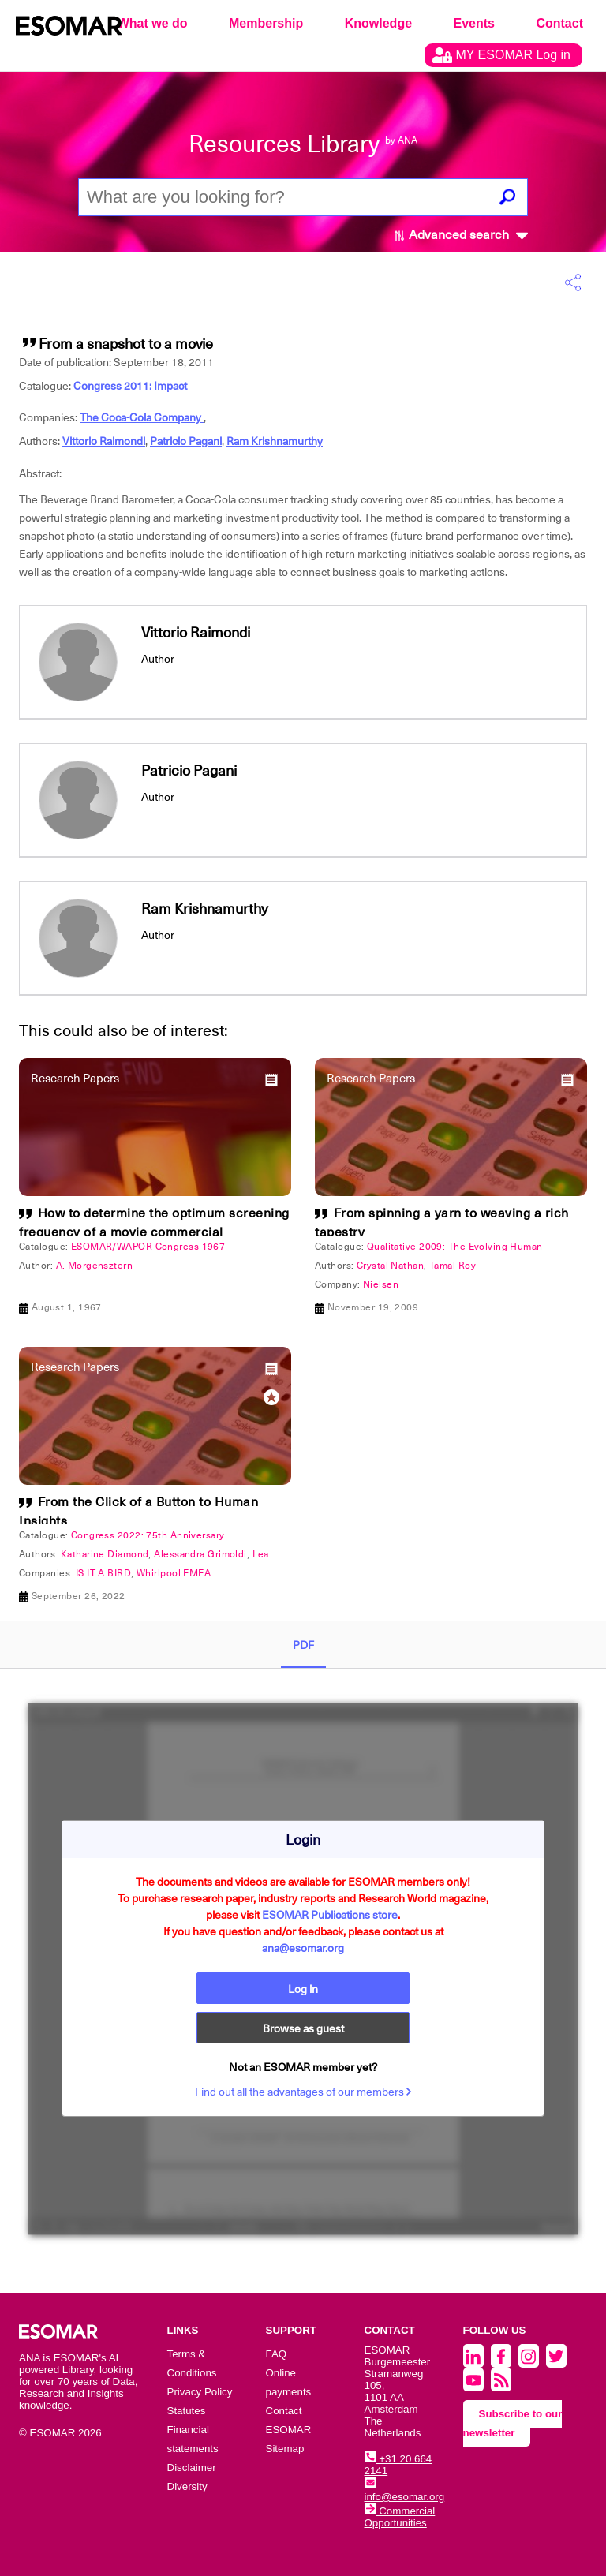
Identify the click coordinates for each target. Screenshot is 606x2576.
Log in (303, 1989)
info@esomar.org (405, 2491)
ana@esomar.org (303, 1948)
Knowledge (378, 23)
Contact (559, 23)
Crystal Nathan (390, 1265)
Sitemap (285, 2448)
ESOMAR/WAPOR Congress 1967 (148, 1246)
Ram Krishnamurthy (274, 441)
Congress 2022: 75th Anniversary (148, 1535)
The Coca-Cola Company (142, 417)
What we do (153, 23)
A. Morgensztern (94, 1265)
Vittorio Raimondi (103, 441)
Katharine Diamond (104, 1554)
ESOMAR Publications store (330, 1915)
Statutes (186, 2411)
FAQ (276, 2354)
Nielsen (380, 1284)
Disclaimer (191, 2467)
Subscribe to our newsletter (513, 2423)
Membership (266, 23)
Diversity (187, 2486)
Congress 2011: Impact (130, 386)
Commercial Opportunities (400, 2517)
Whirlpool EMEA (174, 1573)
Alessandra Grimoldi (200, 1554)
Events (474, 23)
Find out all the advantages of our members (303, 2091)
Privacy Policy (200, 2392)
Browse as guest (303, 2028)
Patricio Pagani (186, 441)
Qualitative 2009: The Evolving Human (455, 1246)
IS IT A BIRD (103, 1573)
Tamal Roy (452, 1265)
